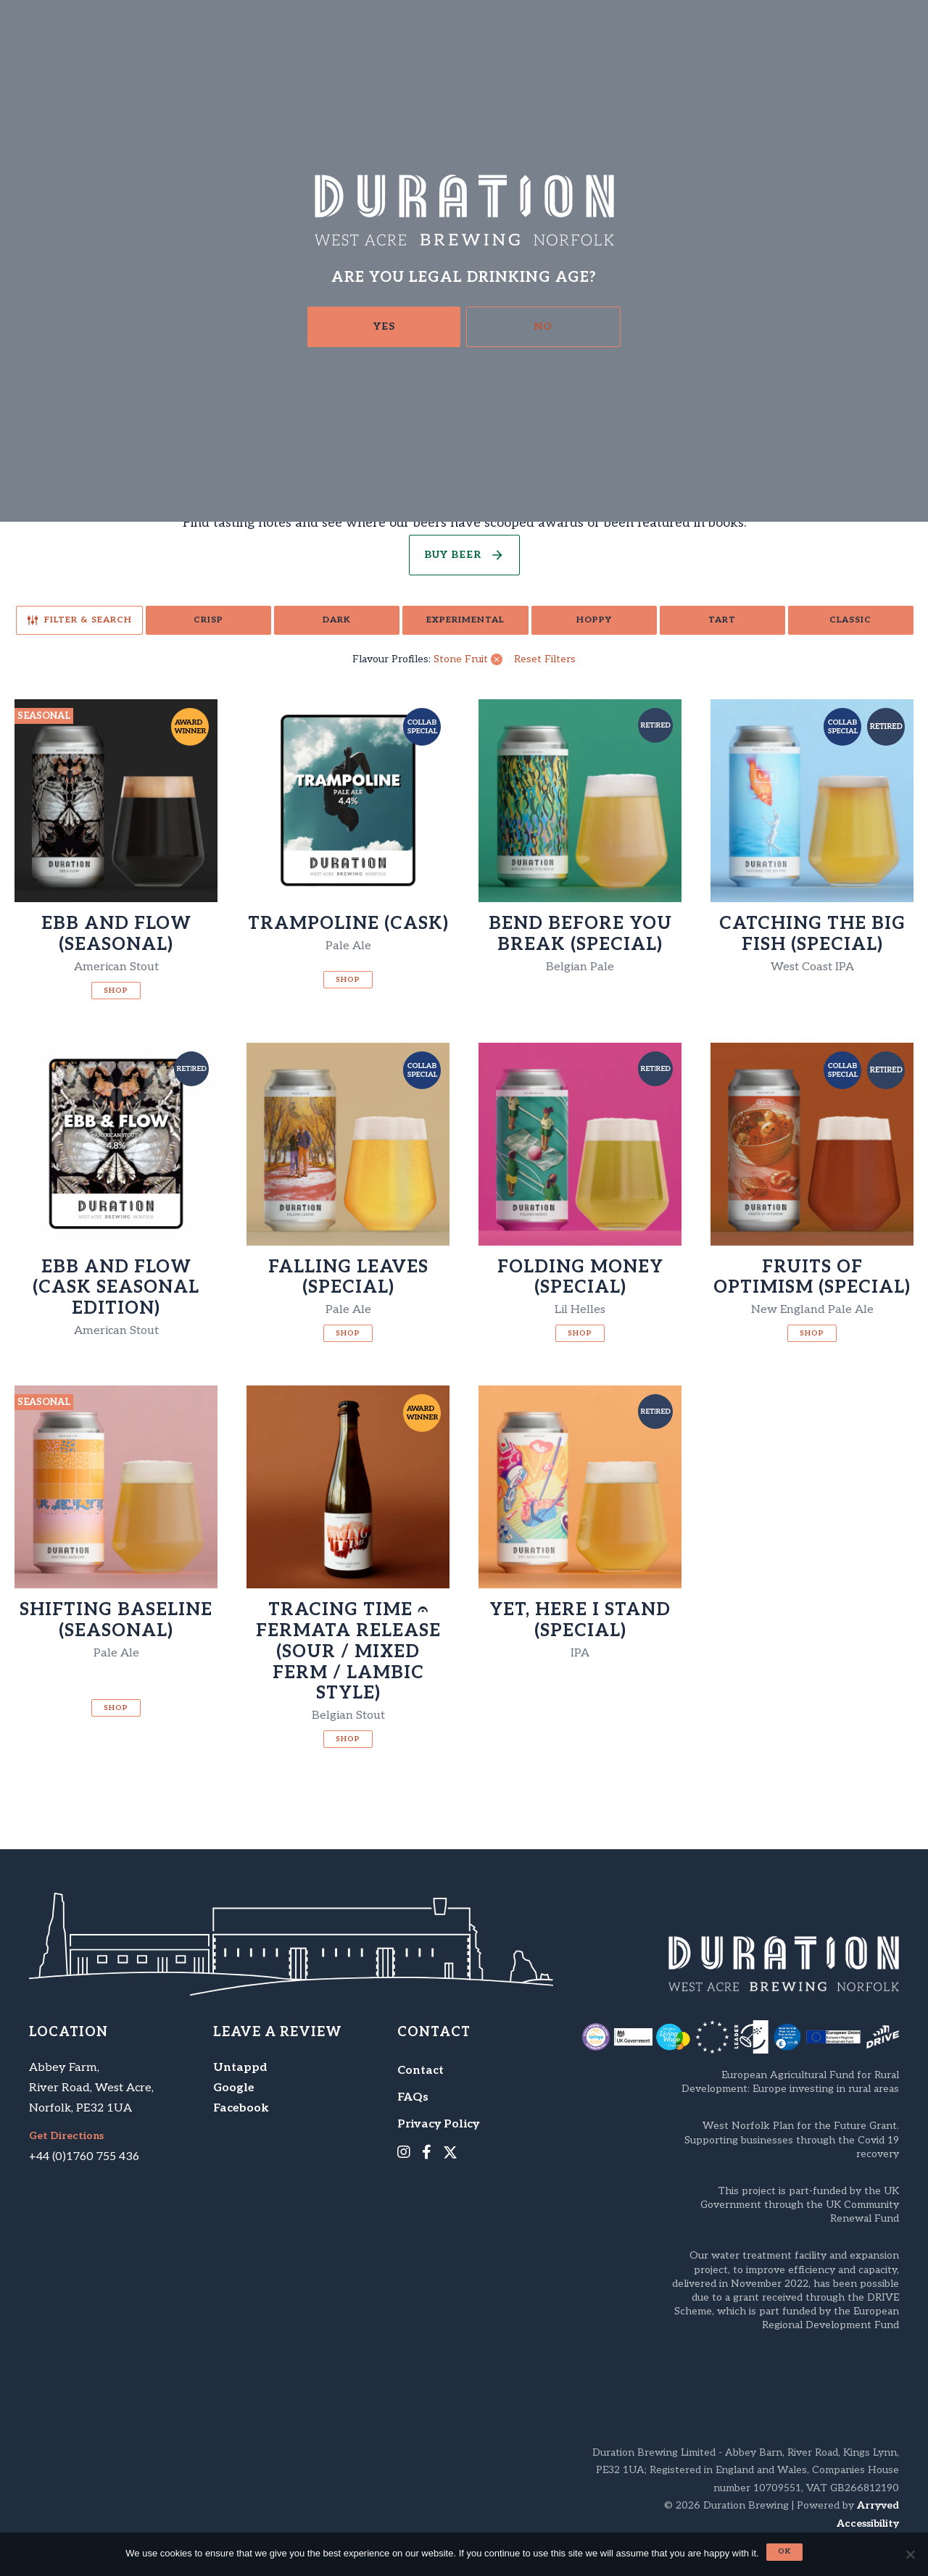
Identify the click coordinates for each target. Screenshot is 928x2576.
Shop (116, 990)
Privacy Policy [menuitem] (438, 2124)
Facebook (241, 2108)
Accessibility (868, 2523)
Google (233, 2088)
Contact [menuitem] (420, 2070)
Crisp (208, 619)
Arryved (878, 2505)
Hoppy (594, 619)
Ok (784, 2551)
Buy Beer (452, 555)
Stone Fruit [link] (461, 659)
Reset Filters (545, 659)
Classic (850, 619)
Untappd (240, 2068)
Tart (722, 619)
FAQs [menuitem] (412, 2097)
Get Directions (66, 2136)
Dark (337, 619)
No (543, 326)
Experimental (465, 619)
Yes (384, 326)
